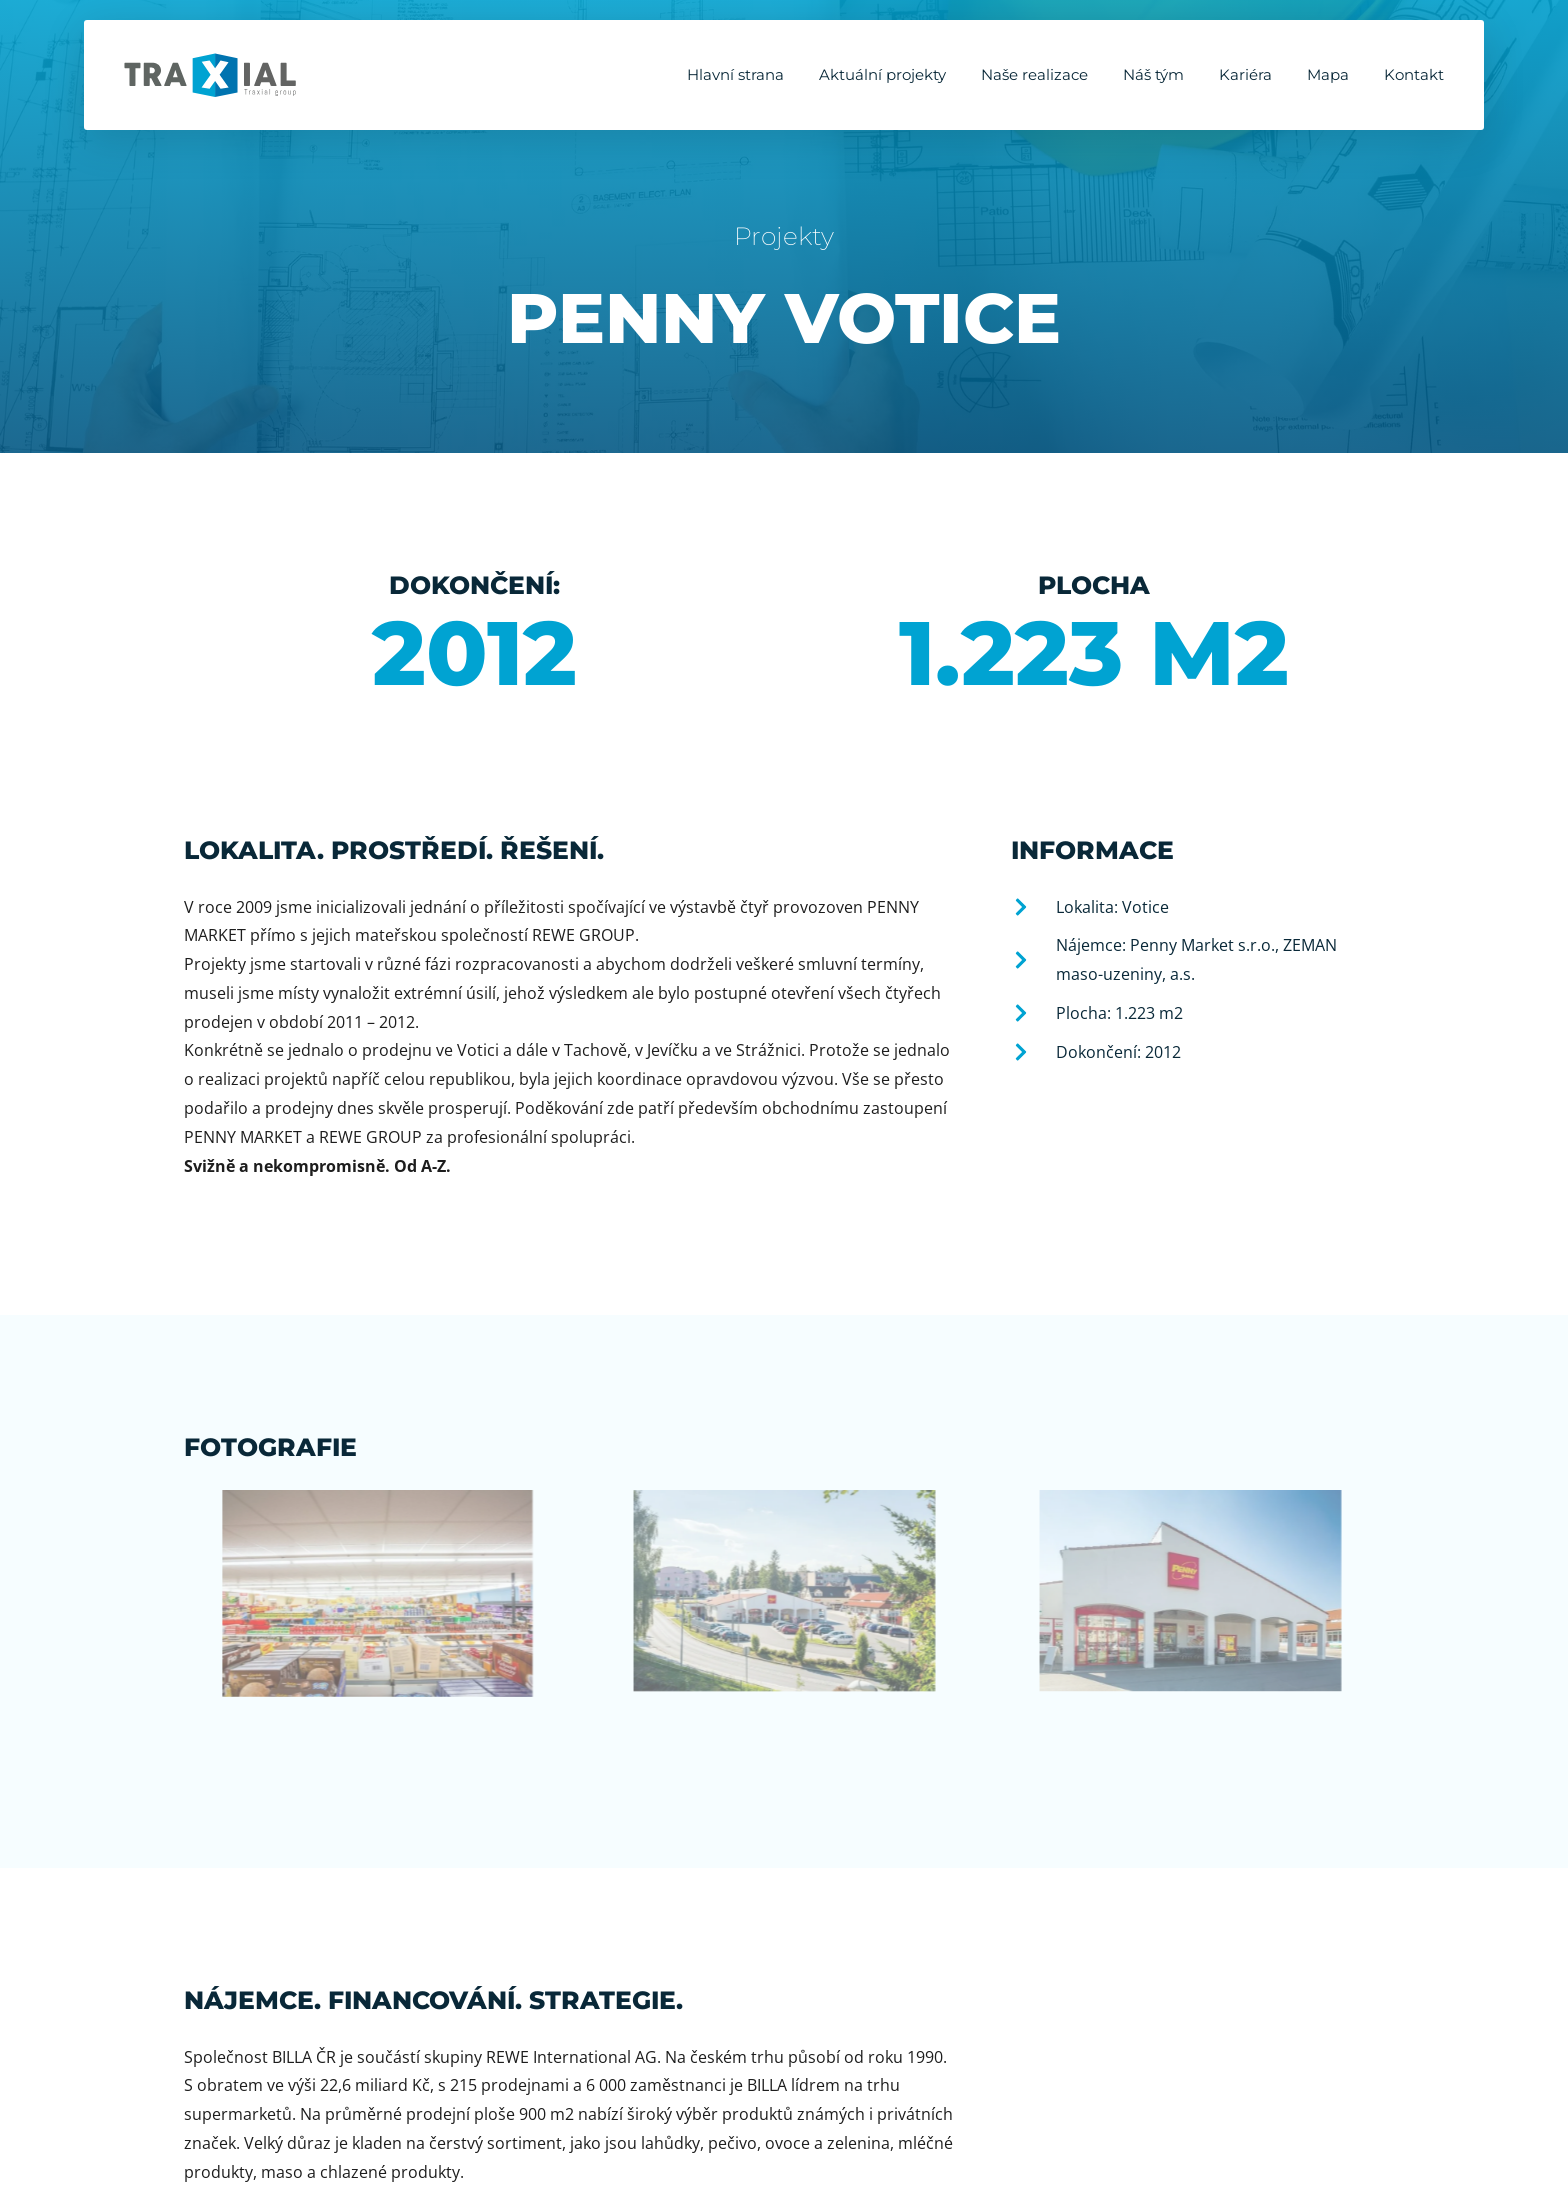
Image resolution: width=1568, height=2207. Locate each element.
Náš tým (1153, 74)
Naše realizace (1034, 74)
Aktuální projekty (882, 74)
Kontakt (1414, 74)
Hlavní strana (735, 74)
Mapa (1328, 74)
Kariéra (1245, 74)
